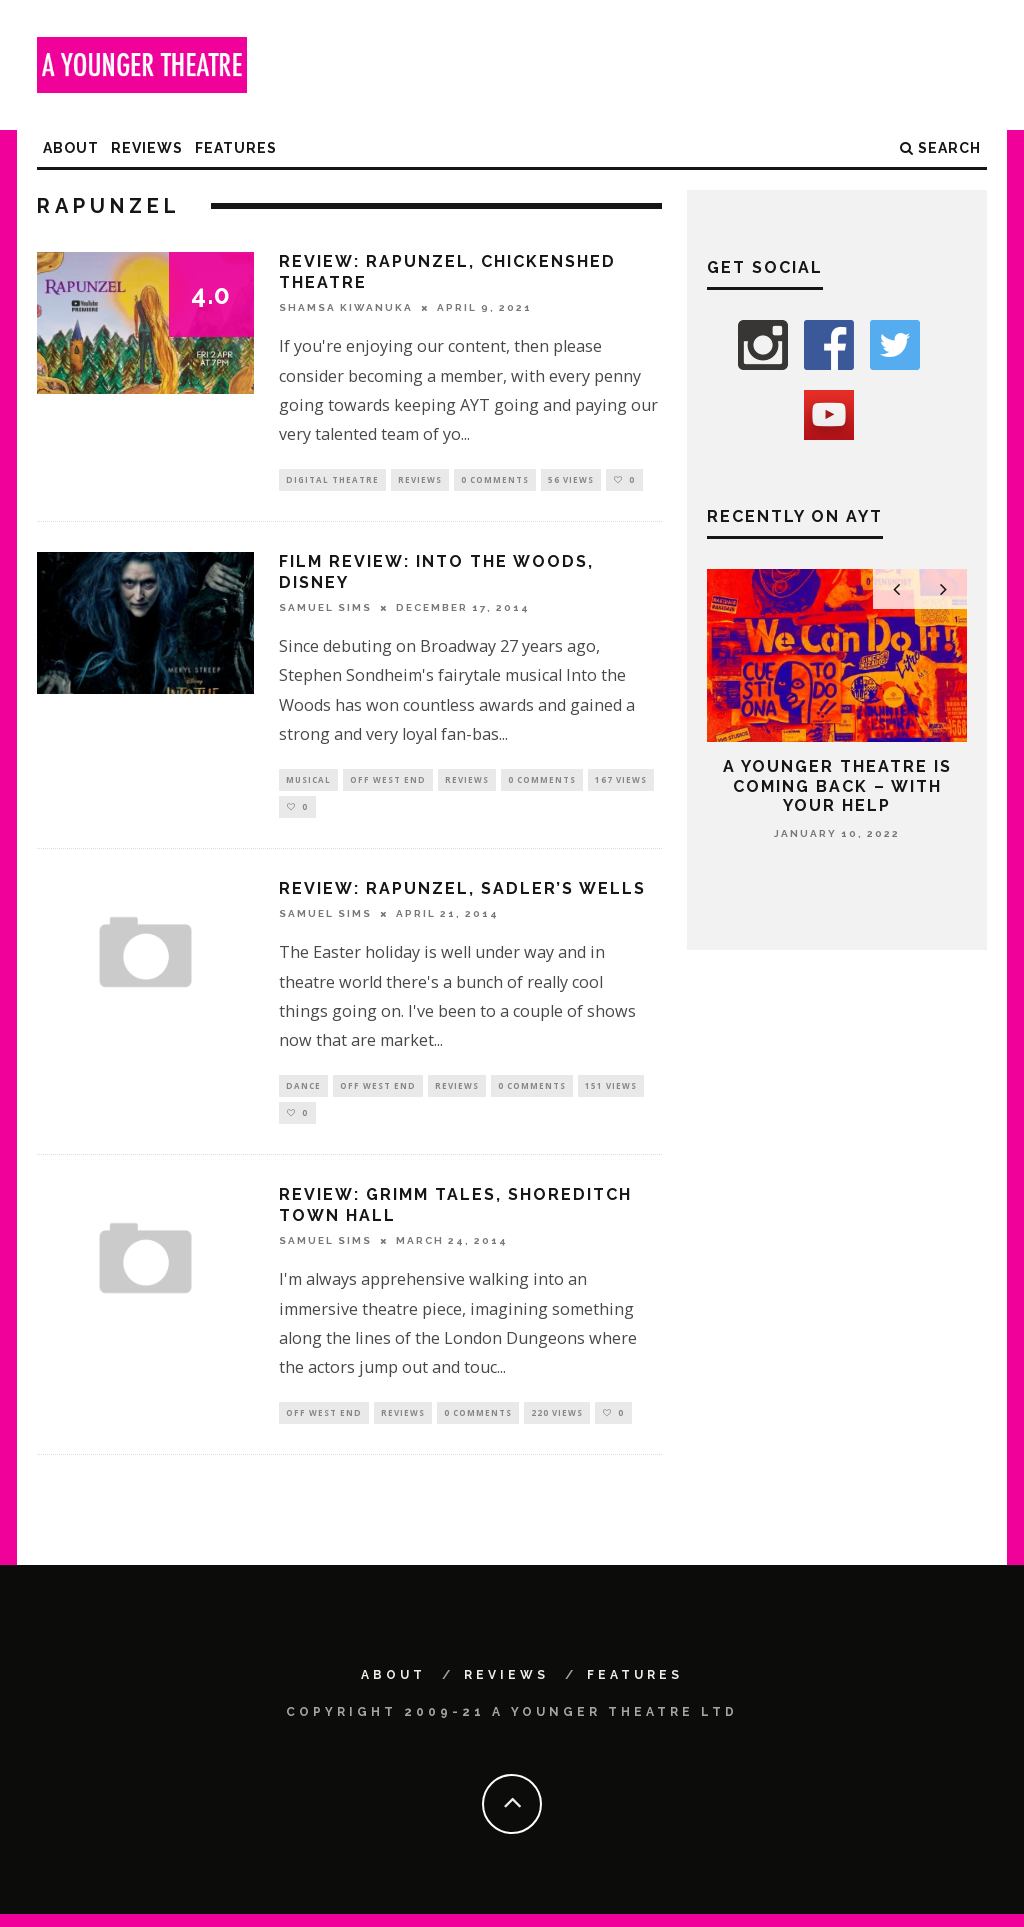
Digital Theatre (332, 480)
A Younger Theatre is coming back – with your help (837, 785)
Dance (303, 1093)
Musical (308, 782)
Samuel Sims (325, 609)
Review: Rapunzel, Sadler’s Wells (462, 895)
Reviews (147, 148)
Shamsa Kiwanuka (346, 307)
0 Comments (495, 480)
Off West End (388, 782)
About (71, 148)
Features (236, 148)
